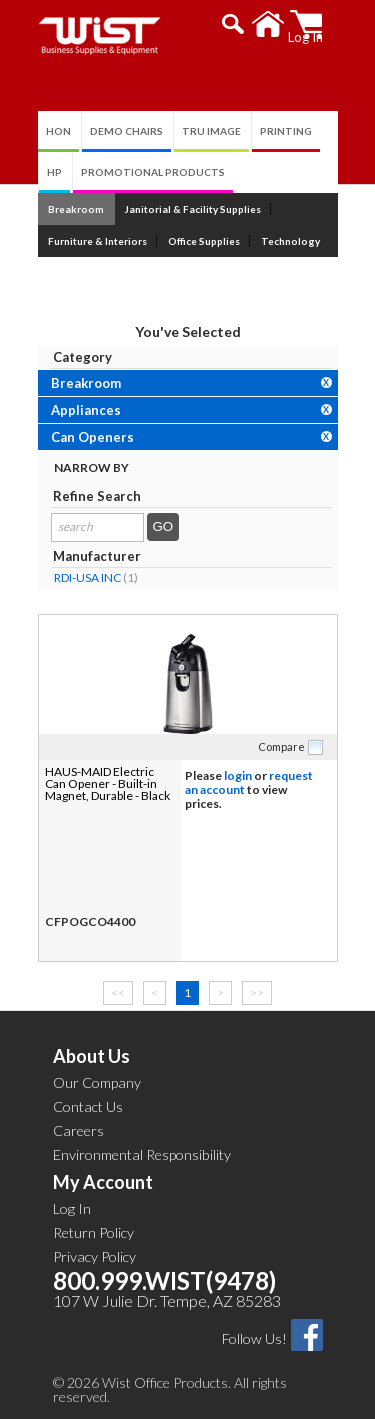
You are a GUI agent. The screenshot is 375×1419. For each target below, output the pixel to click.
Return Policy (93, 1232)
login (238, 775)
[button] (233, 24)
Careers (78, 1130)
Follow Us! (254, 1338)
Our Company (97, 1082)
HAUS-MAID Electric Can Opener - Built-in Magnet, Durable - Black (107, 783)
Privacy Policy (94, 1256)
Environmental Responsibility (142, 1154)
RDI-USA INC (87, 577)
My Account (103, 1182)
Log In (72, 1208)
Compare (281, 746)
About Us (91, 1056)
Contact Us (88, 1106)
